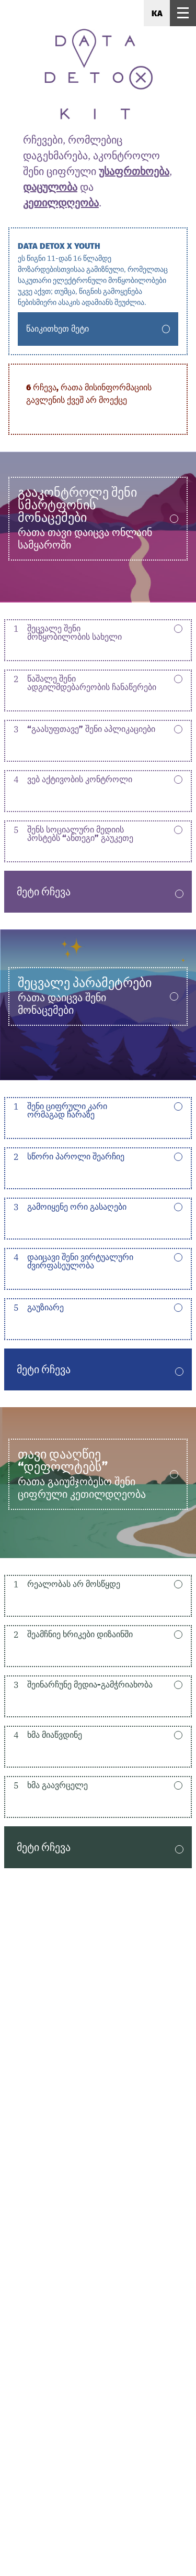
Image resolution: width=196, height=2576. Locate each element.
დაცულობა (50, 187)
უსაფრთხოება (134, 171)
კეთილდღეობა (61, 202)
